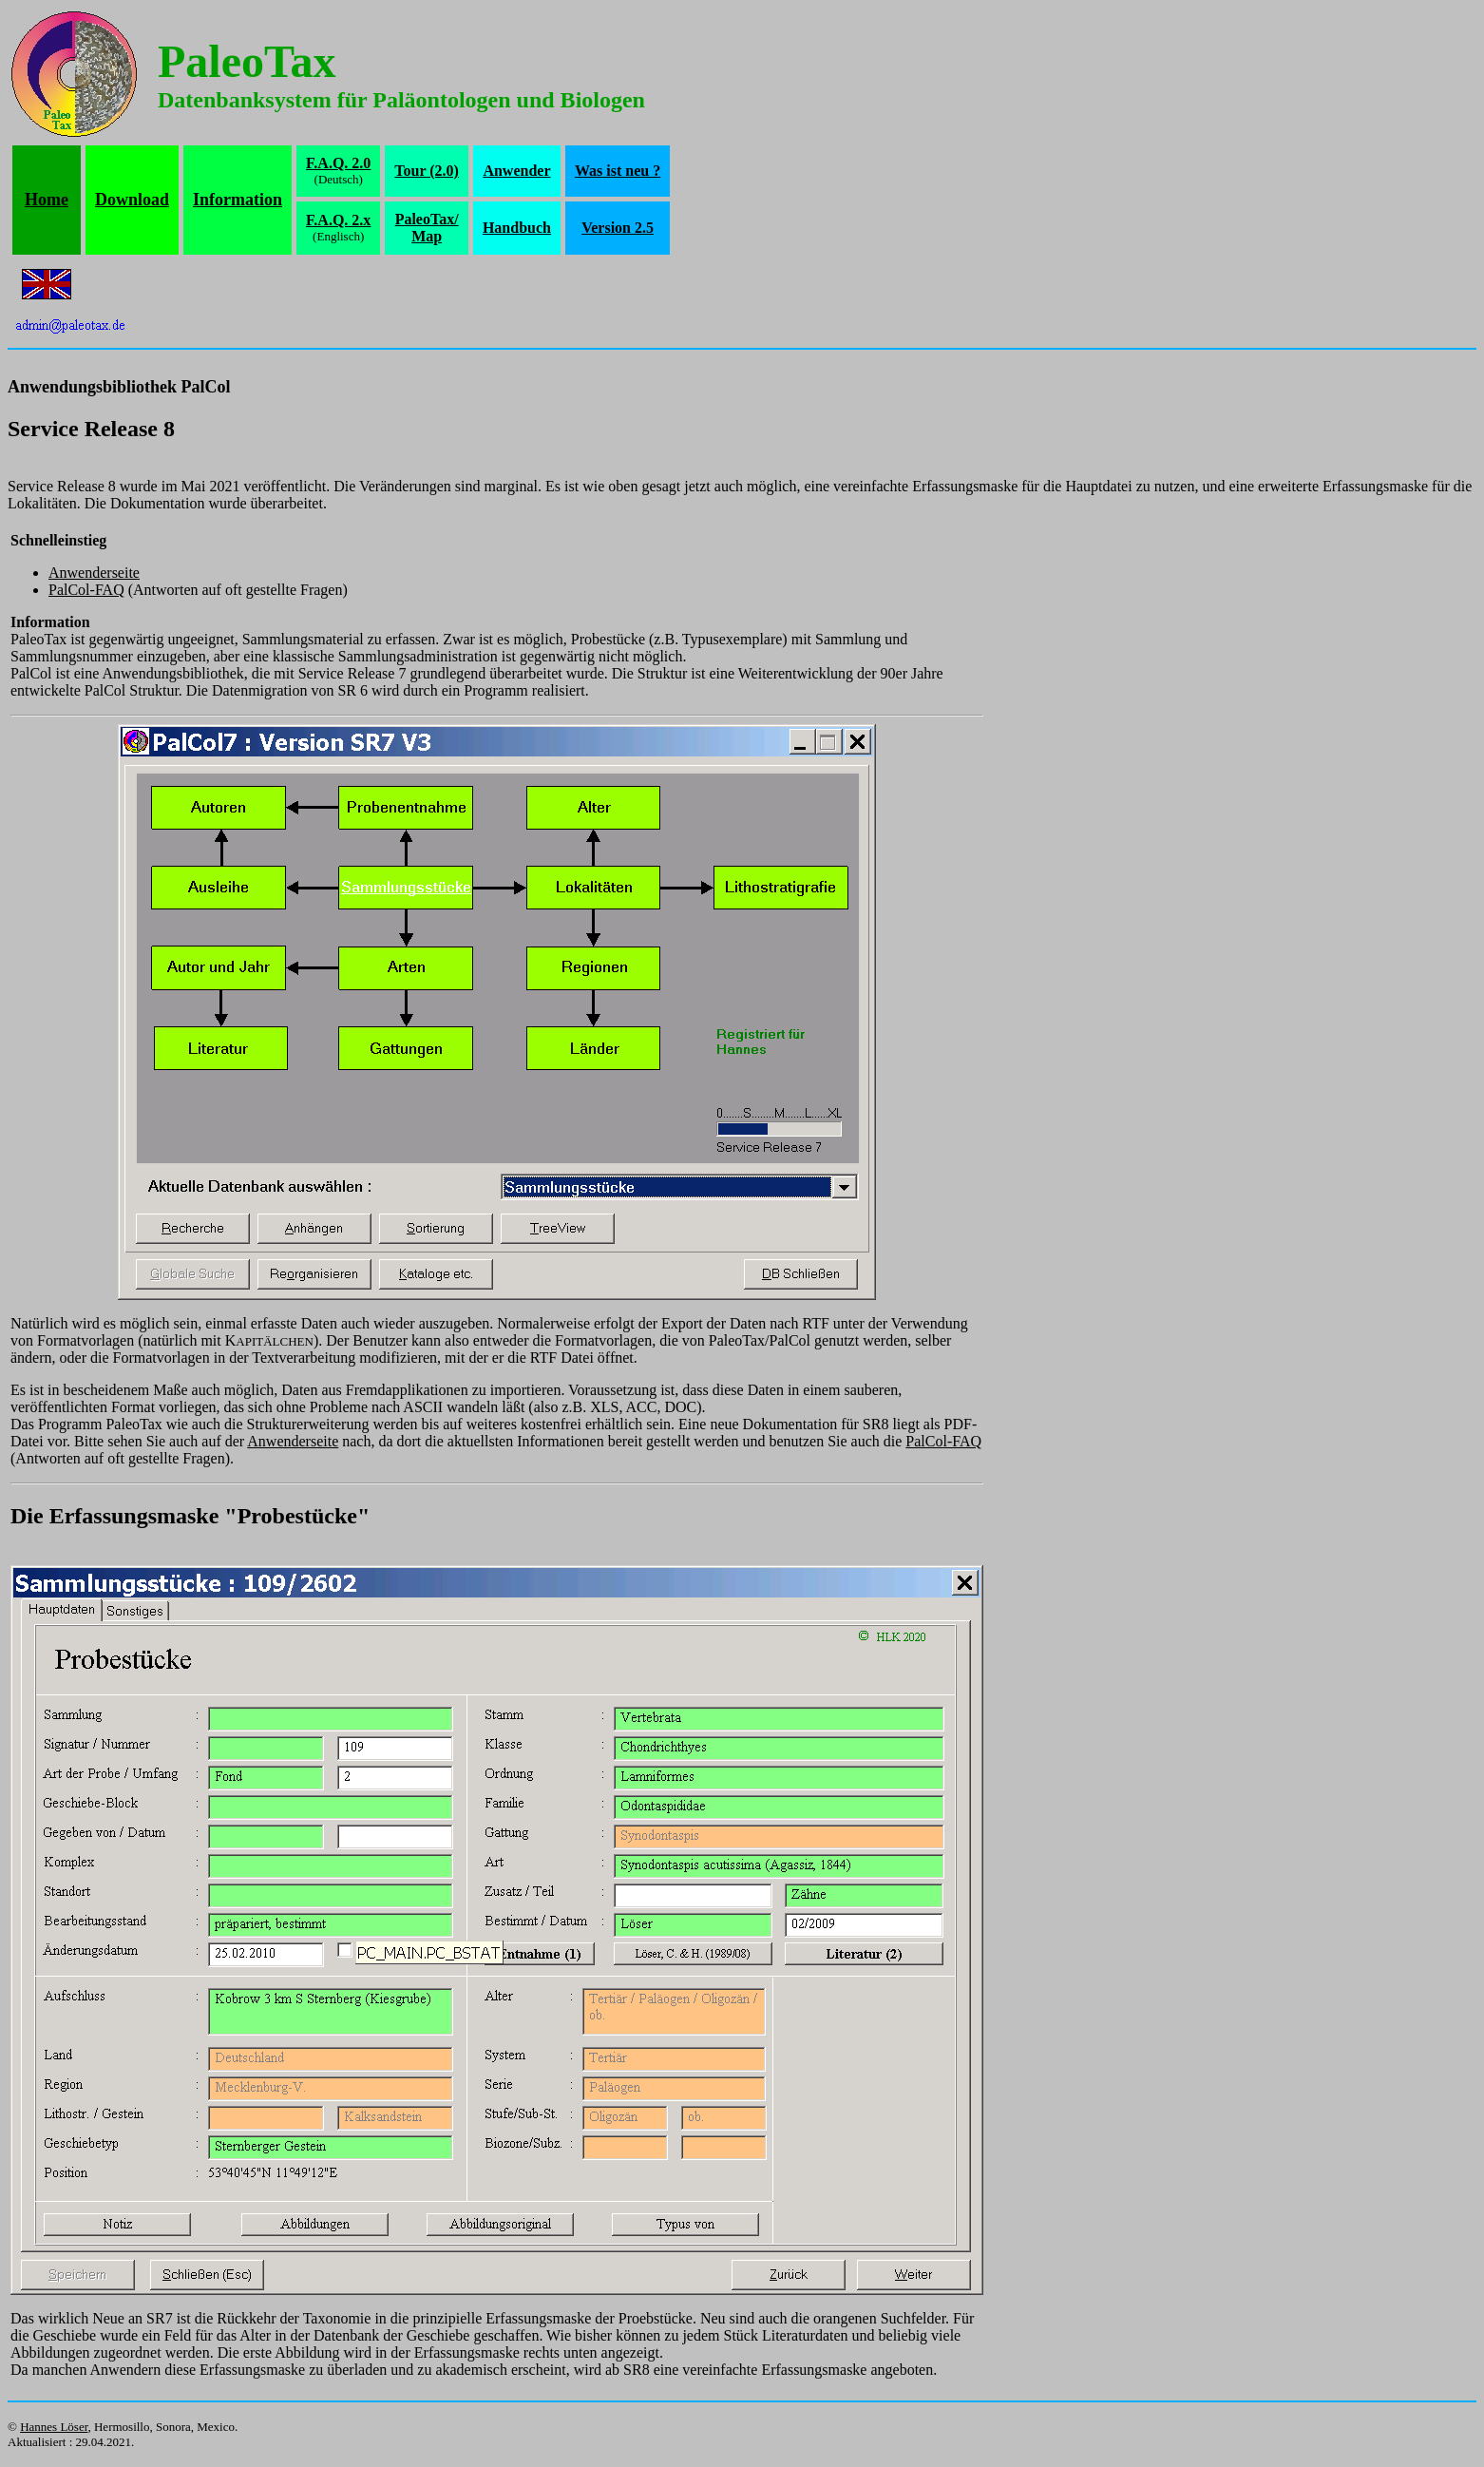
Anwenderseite (94, 572)
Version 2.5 (617, 228)
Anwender (516, 171)
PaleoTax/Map (427, 227)
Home (46, 199)
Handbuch (517, 228)
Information (237, 199)
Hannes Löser (53, 2426)
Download (132, 199)
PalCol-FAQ (86, 590)
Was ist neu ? (617, 171)
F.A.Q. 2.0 (338, 163)
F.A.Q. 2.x (338, 220)
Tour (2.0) (426, 171)
